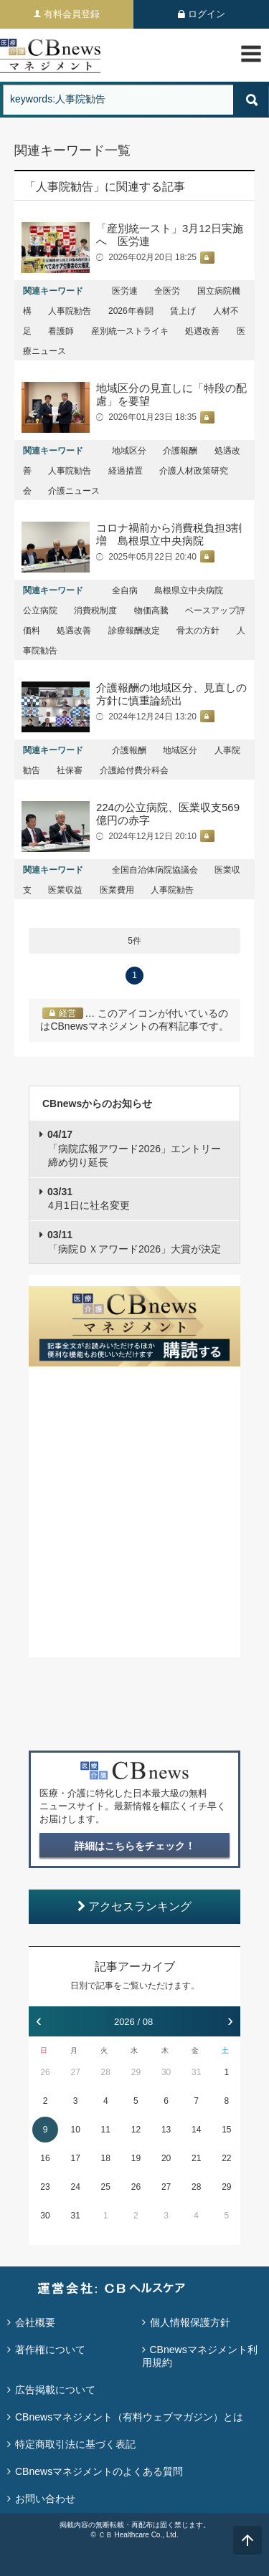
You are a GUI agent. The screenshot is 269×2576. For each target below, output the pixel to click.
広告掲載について (55, 2389)
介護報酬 (180, 451)
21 (196, 2158)
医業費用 (117, 890)
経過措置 (125, 471)
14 (196, 2130)
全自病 (125, 590)
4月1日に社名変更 (88, 1199)
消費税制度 (95, 610)
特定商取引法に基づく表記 (75, 2444)
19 (136, 2158)
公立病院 (40, 610)
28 (105, 2072)
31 (196, 2072)
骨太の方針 (198, 631)
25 (105, 2187)
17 (75, 2158)
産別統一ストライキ (130, 331)
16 (44, 2158)
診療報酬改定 (134, 631)
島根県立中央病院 (188, 590)
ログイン (206, 14)
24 (75, 2187)
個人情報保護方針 (190, 2322)
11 (105, 2130)
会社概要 (35, 2322)
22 (226, 2158)
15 (226, 2130)
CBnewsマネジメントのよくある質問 (99, 2471)
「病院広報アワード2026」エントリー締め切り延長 (134, 1148)
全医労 (167, 291)
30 (166, 2072)
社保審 (69, 770)
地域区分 (129, 451)
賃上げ (183, 311)
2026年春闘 (131, 311)
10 (75, 2130)
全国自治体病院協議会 (155, 870)
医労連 (125, 291)
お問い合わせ (45, 2498)
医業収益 (65, 890)
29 (136, 2072)
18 (105, 2158)
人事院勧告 (69, 311)
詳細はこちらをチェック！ (135, 1846)
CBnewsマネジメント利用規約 (200, 2356)
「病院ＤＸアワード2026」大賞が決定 (134, 1242)
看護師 (61, 331)
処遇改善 (202, 331)
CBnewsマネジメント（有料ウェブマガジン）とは (129, 2417)
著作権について (50, 2349)
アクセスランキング (134, 1906)
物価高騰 (151, 610)
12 (136, 2130)
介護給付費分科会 (134, 770)
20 (166, 2158)
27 (75, 2072)
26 (44, 2072)
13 (166, 2130)
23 (44, 2187)
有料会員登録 (72, 14)
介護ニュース (74, 491)
